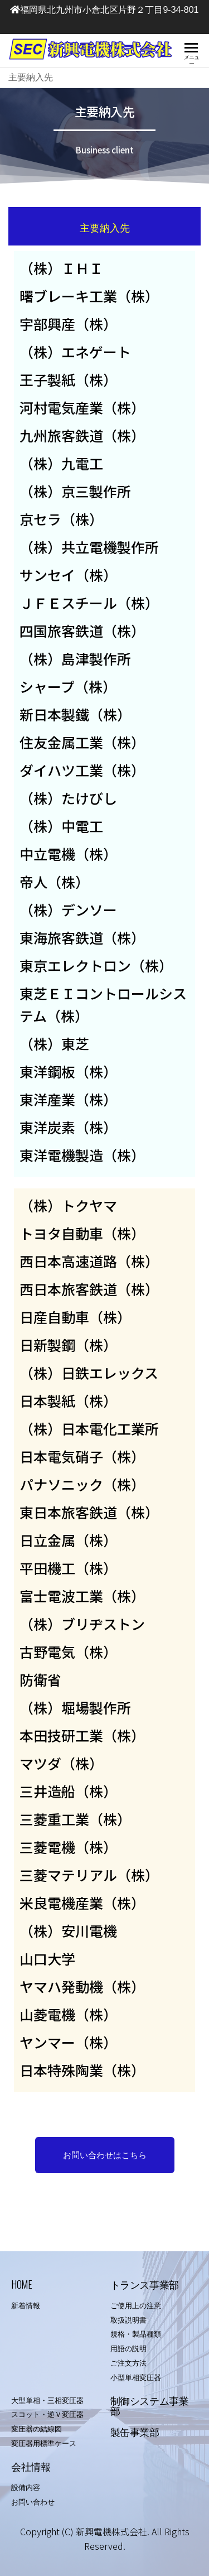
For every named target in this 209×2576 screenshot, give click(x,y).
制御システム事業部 (149, 2405)
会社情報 (31, 2466)
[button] (104, 2155)
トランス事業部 (144, 2284)
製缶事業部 (134, 2431)
